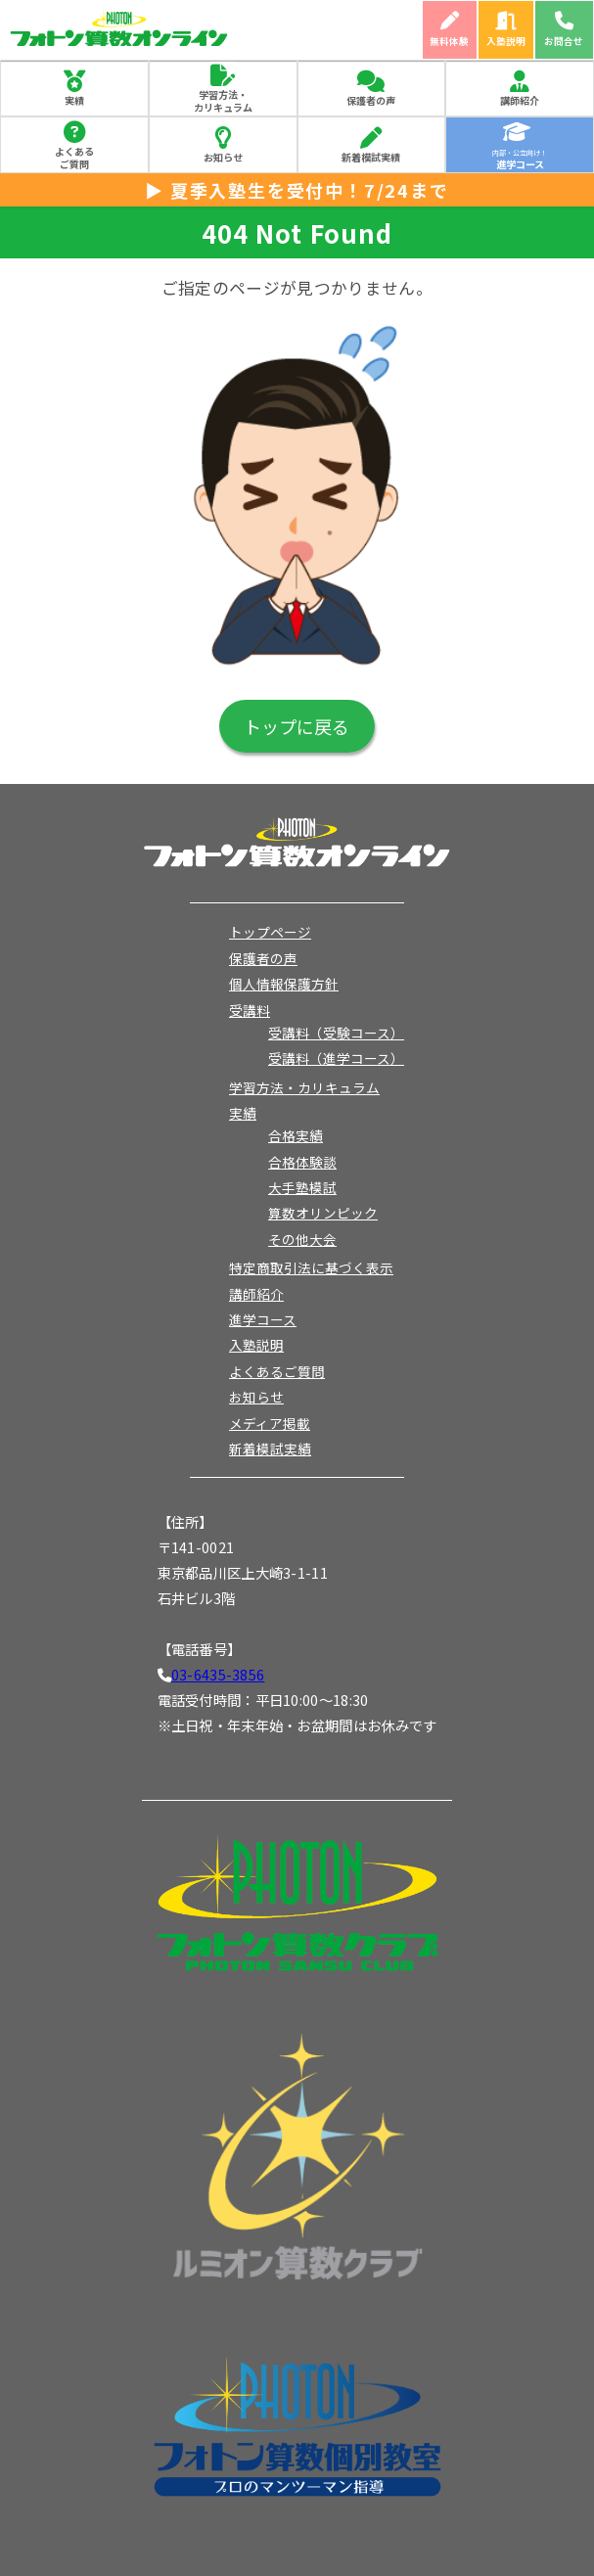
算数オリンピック (323, 1212)
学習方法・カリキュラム (223, 101)
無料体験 (449, 41)
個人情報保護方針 (284, 983)
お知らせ (223, 157)
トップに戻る (296, 726)
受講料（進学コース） (336, 1058)
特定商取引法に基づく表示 (311, 1267)
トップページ (270, 932)
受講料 (249, 1010)
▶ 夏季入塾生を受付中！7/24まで (296, 190)
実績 (74, 100)
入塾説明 (505, 41)
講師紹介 (519, 100)
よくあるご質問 (74, 157)
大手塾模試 (302, 1187)
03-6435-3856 (217, 1674)
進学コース (263, 1319)
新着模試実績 (371, 157)
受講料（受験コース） (336, 1032)
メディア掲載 (269, 1423)
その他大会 (302, 1239)
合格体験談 (302, 1162)
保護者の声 (370, 100)
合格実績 (295, 1135)
